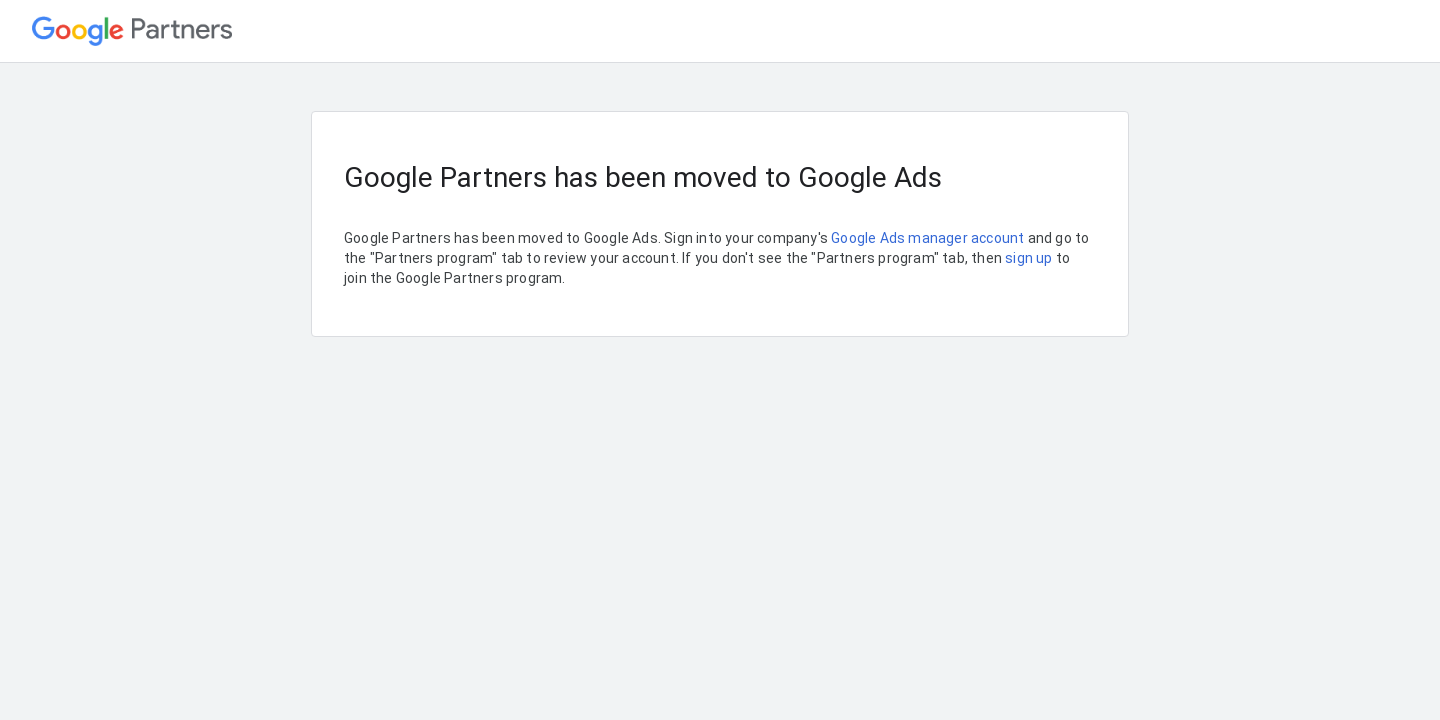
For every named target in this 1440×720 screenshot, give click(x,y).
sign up (1028, 258)
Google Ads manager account (927, 238)
